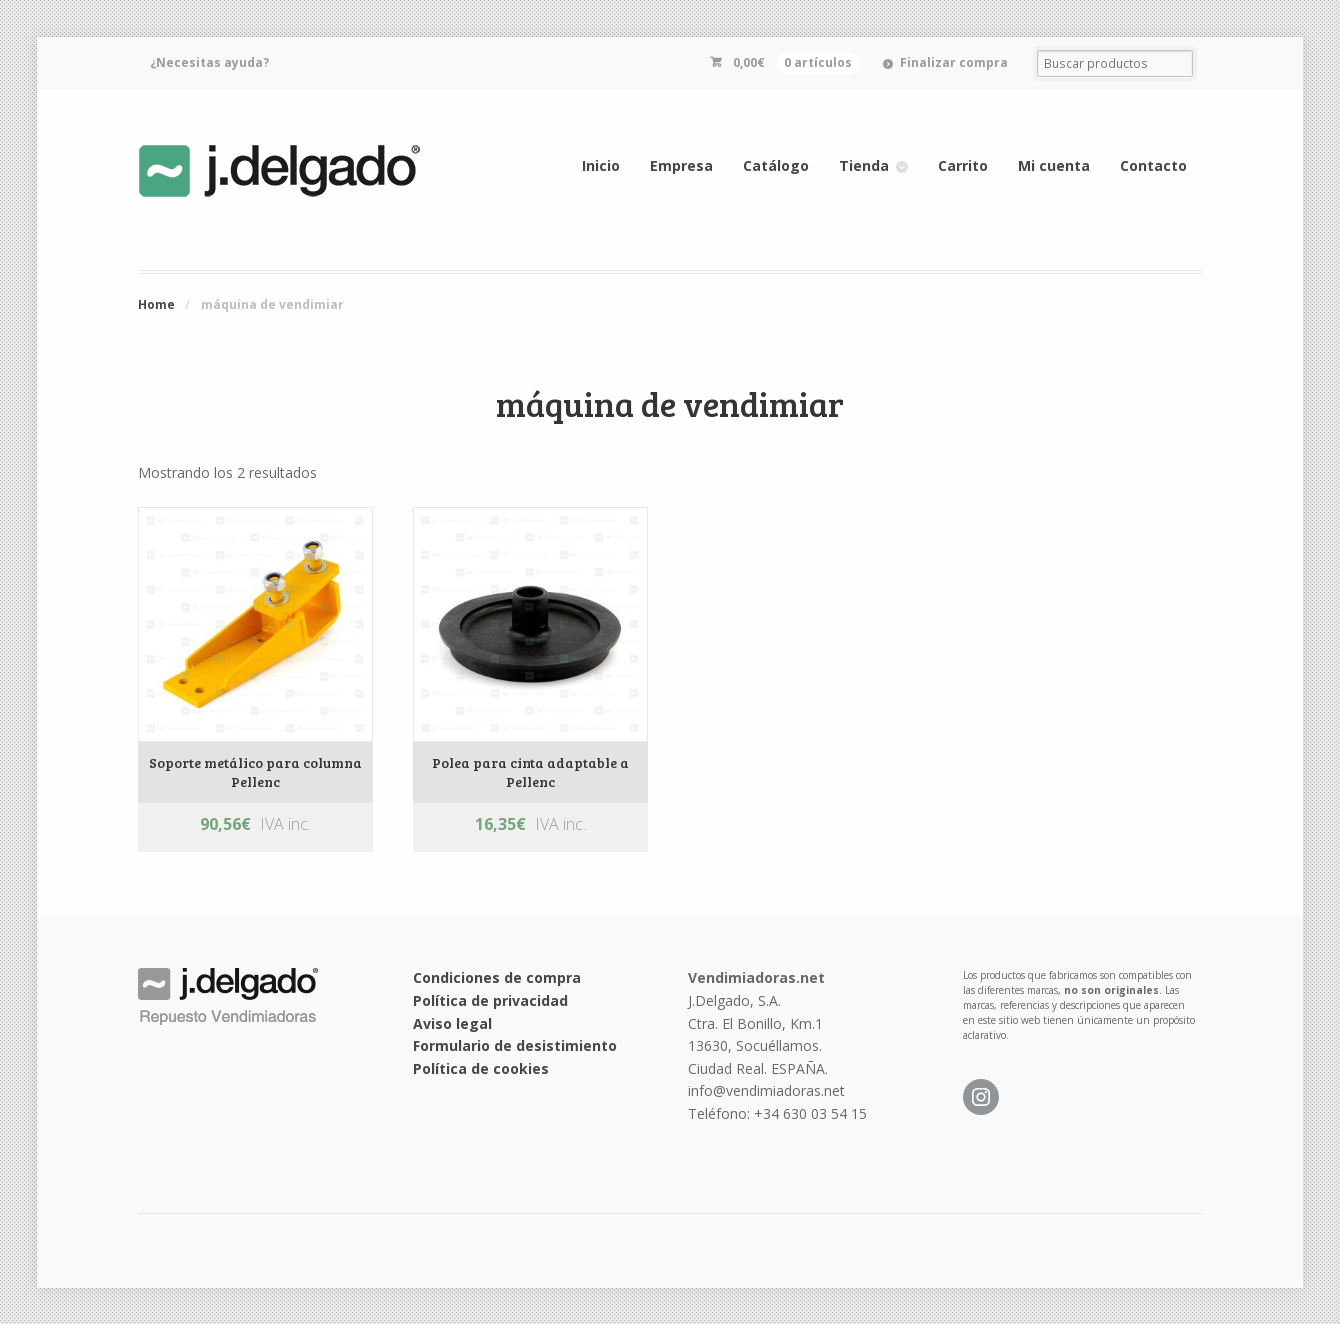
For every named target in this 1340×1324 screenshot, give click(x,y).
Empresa (681, 165)
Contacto (1153, 165)
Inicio (601, 165)
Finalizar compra (954, 62)
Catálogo (776, 165)
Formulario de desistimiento (515, 1045)
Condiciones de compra (497, 977)
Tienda (864, 165)
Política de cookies (481, 1068)
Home (156, 304)
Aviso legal (452, 1023)
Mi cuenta (1054, 165)
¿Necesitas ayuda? (209, 62)
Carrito (963, 165)
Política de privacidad (490, 1000)
